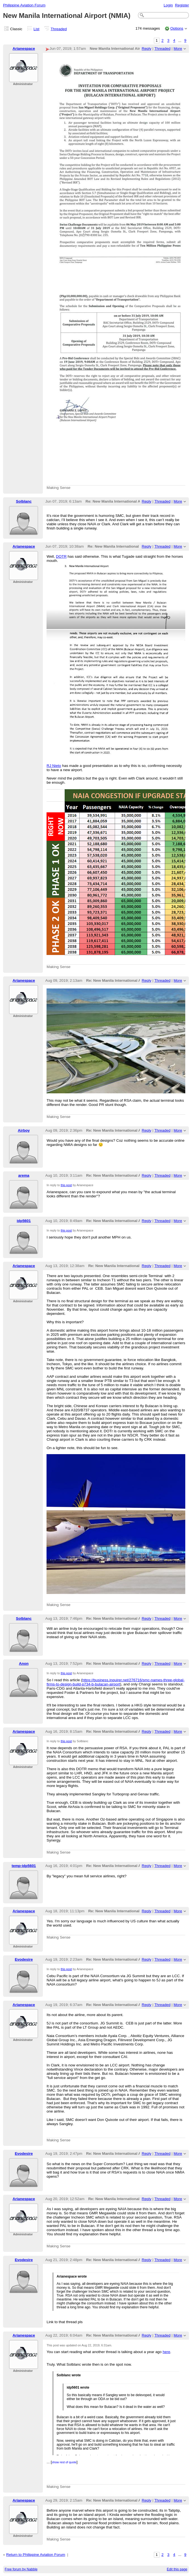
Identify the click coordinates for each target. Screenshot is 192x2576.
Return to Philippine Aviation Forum (35, 2555)
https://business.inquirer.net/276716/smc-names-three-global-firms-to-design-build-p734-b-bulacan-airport (115, 1682)
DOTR (61, 556)
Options (176, 28)
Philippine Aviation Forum (24, 5)
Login (168, 5)
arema (23, 1175)
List (37, 29)
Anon (24, 1663)
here (166, 2352)
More (178, 48)
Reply (146, 48)
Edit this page (177, 2569)
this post (66, 1185)
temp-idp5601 (23, 1866)
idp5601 (24, 1221)
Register (182, 5)
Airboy (24, 1130)
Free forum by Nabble (21, 2569)
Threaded (59, 29)
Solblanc (24, 501)
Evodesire (24, 1959)
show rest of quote (64, 2462)
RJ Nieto (54, 766)
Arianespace (24, 48)
